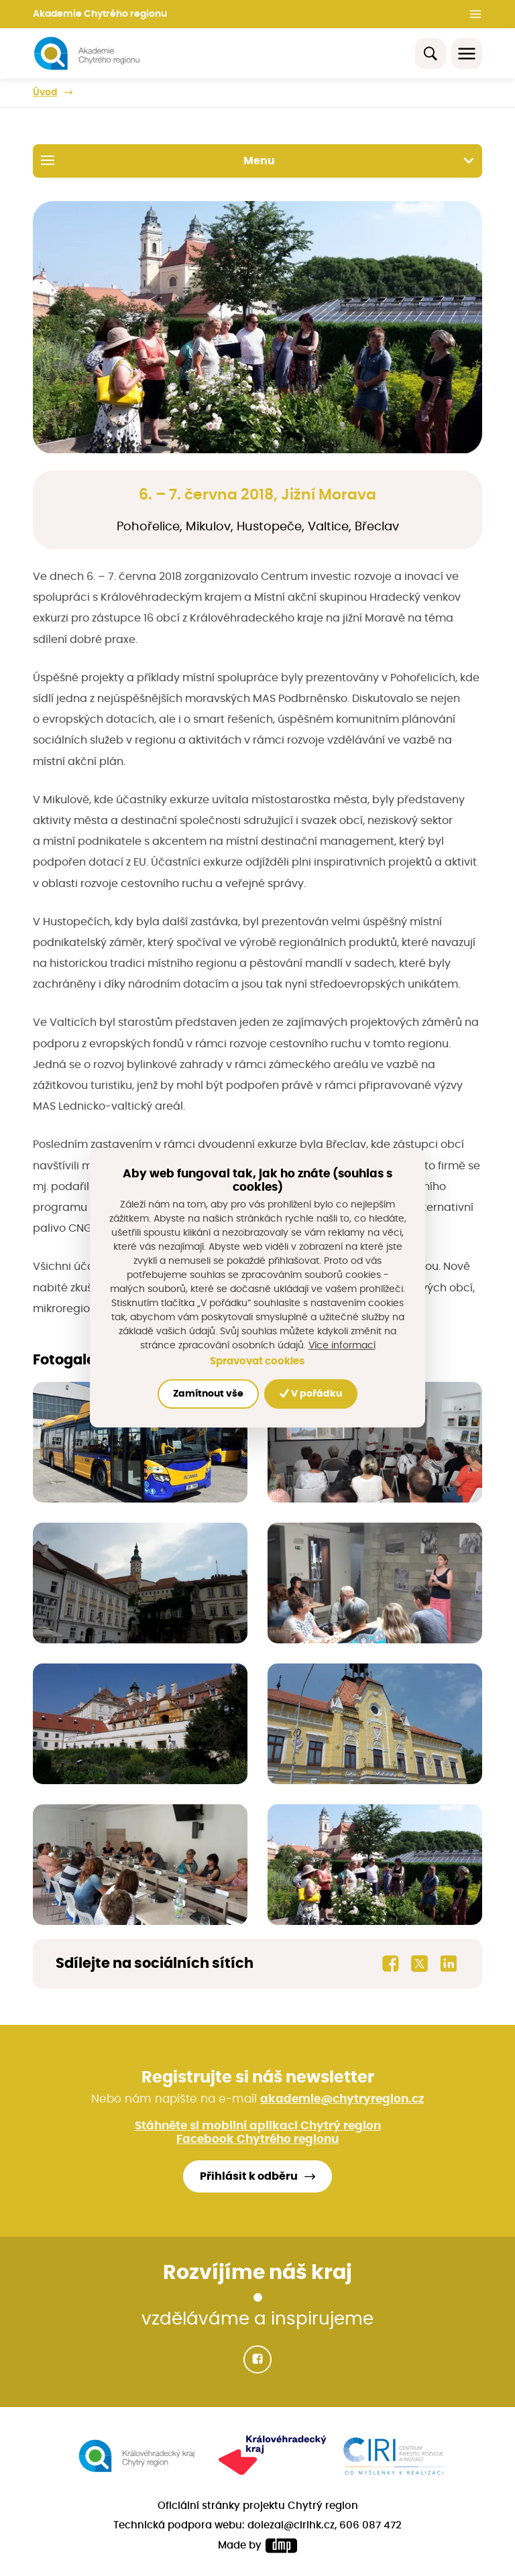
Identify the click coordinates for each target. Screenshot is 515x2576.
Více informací (342, 1345)
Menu (257, 160)
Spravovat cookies (257, 1361)
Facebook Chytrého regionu (257, 2139)
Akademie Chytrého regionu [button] (100, 14)
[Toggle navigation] (466, 53)
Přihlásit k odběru (249, 2176)
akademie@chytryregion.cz (342, 2099)
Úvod (45, 92)
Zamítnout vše (208, 1394)
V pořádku (311, 1394)
